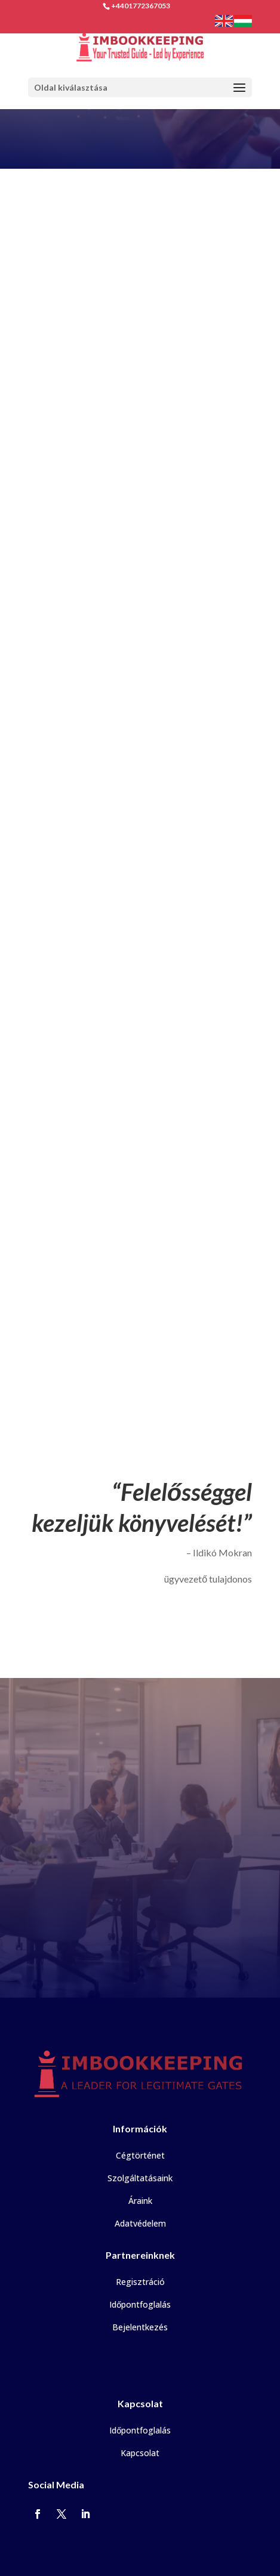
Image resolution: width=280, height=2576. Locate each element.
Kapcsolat (140, 2453)
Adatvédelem (140, 2223)
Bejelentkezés (140, 2327)
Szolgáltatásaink (140, 2178)
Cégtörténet (140, 2155)
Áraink (140, 2200)
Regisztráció (140, 2281)
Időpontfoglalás (140, 2304)
